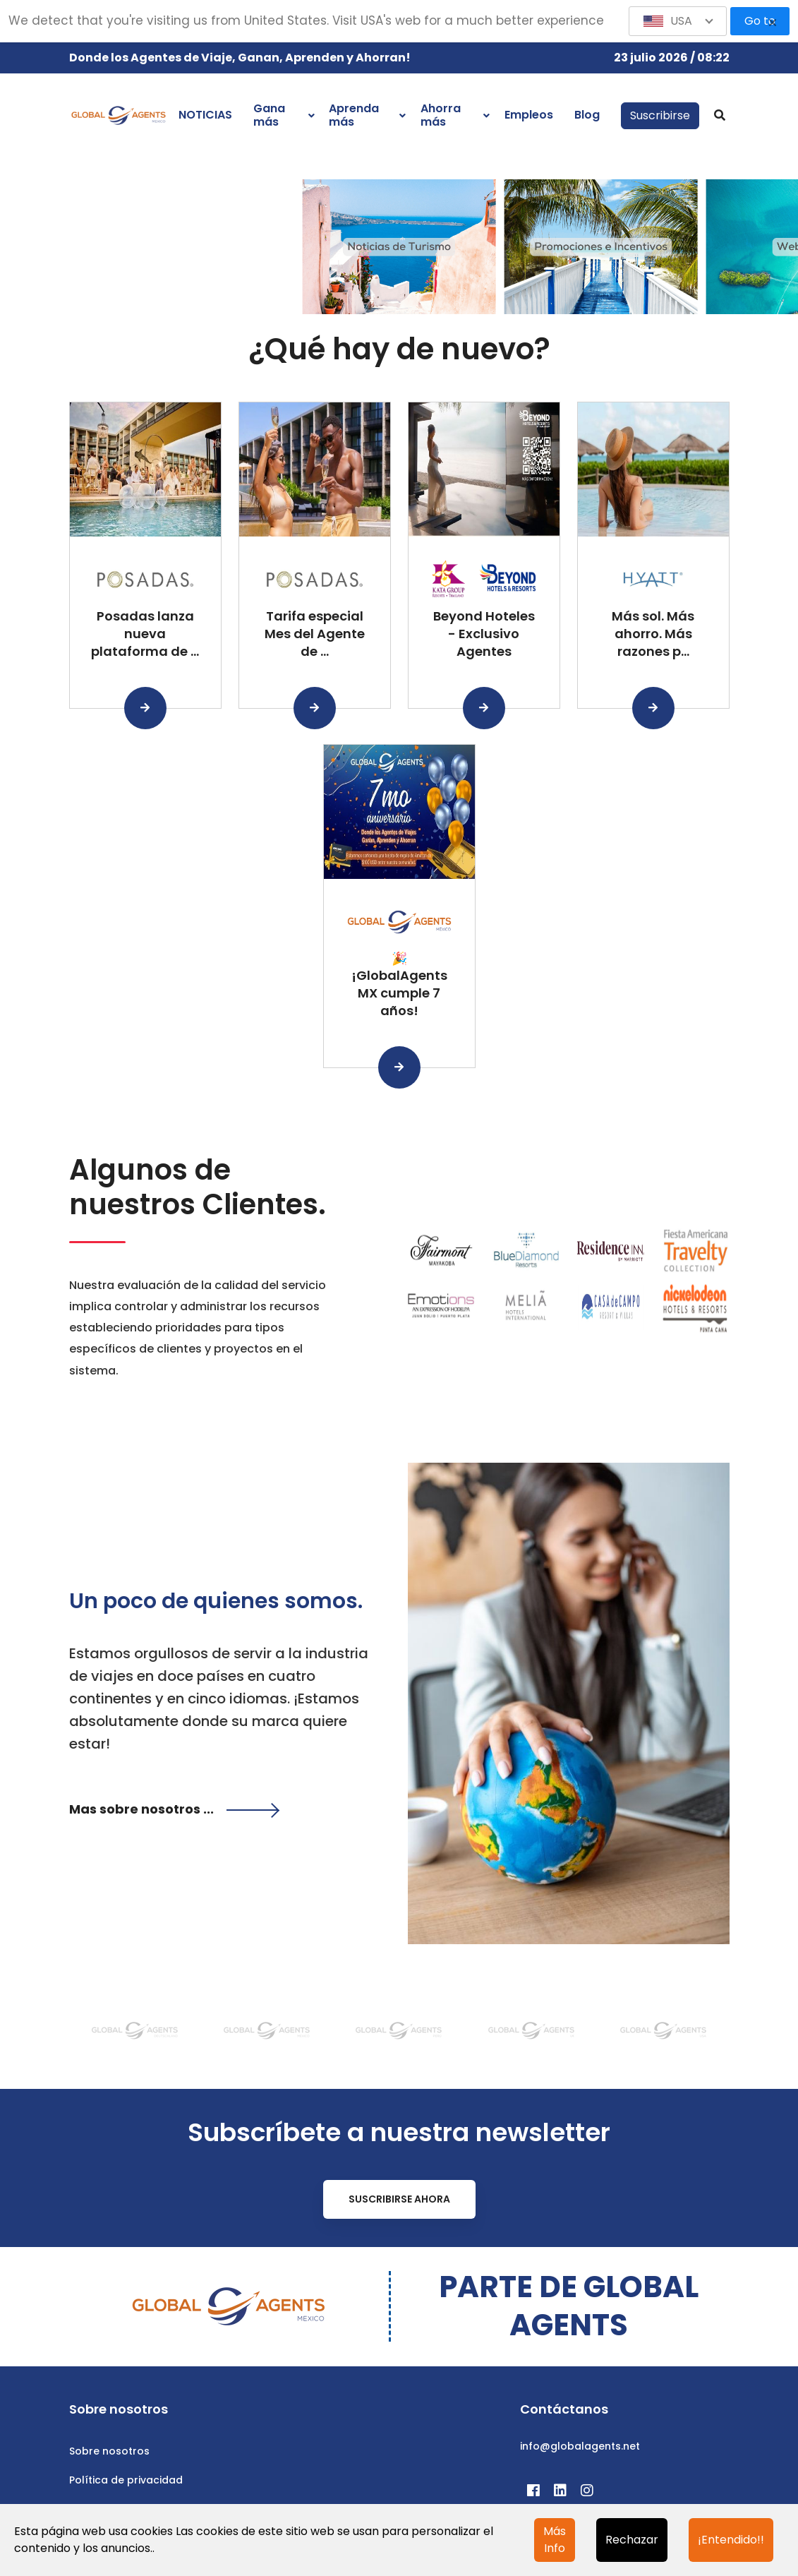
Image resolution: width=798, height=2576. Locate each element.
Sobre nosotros (109, 2451)
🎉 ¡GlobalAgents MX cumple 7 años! (399, 984)
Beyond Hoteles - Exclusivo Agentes (484, 633)
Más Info (554, 2539)
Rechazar (631, 2540)
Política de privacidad (126, 2480)
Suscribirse (660, 115)
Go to (759, 21)
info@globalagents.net (580, 2446)
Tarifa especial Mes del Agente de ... (315, 633)
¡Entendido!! (731, 2540)
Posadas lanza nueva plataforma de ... (145, 633)
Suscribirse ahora (399, 2199)
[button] (678, 21)
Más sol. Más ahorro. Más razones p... (653, 633)
